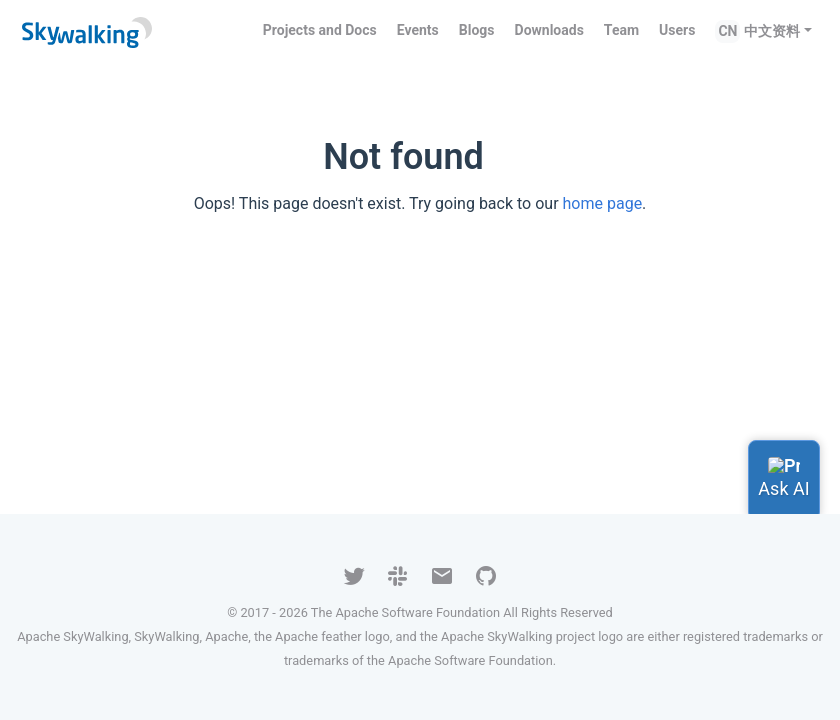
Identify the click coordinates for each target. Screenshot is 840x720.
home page (603, 203)
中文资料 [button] (772, 31)
